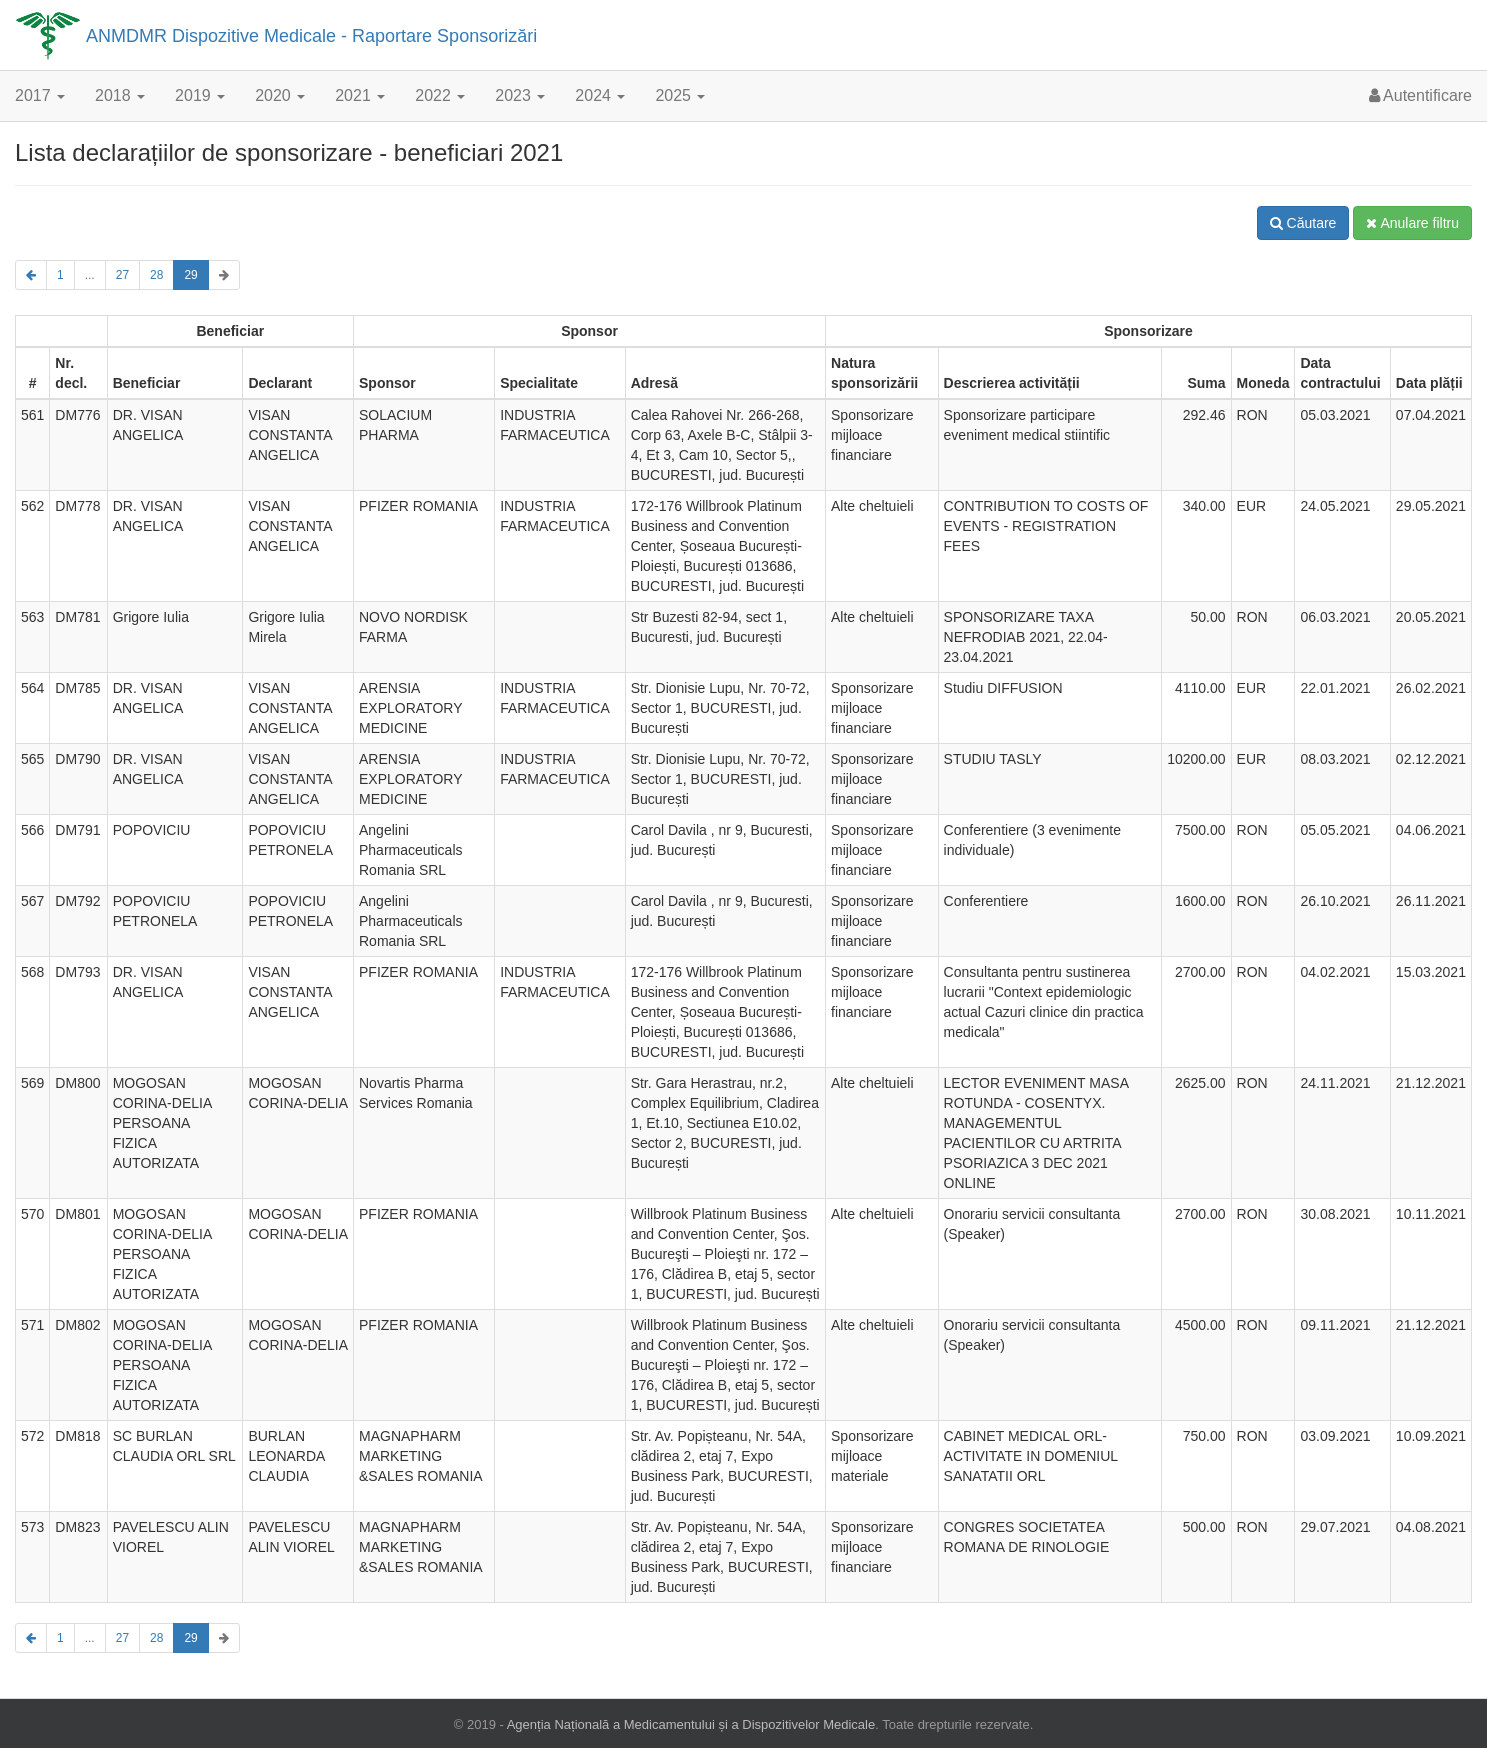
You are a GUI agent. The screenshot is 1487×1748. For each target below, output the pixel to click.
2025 (680, 95)
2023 (520, 95)
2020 (280, 95)
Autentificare (1421, 95)
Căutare (1303, 223)
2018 (120, 95)
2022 (440, 95)
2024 (600, 95)
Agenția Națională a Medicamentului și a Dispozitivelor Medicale (691, 1724)
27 (122, 275)
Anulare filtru (1412, 223)
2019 (200, 95)
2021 (360, 95)
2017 (40, 95)
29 (190, 275)
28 (156, 275)
